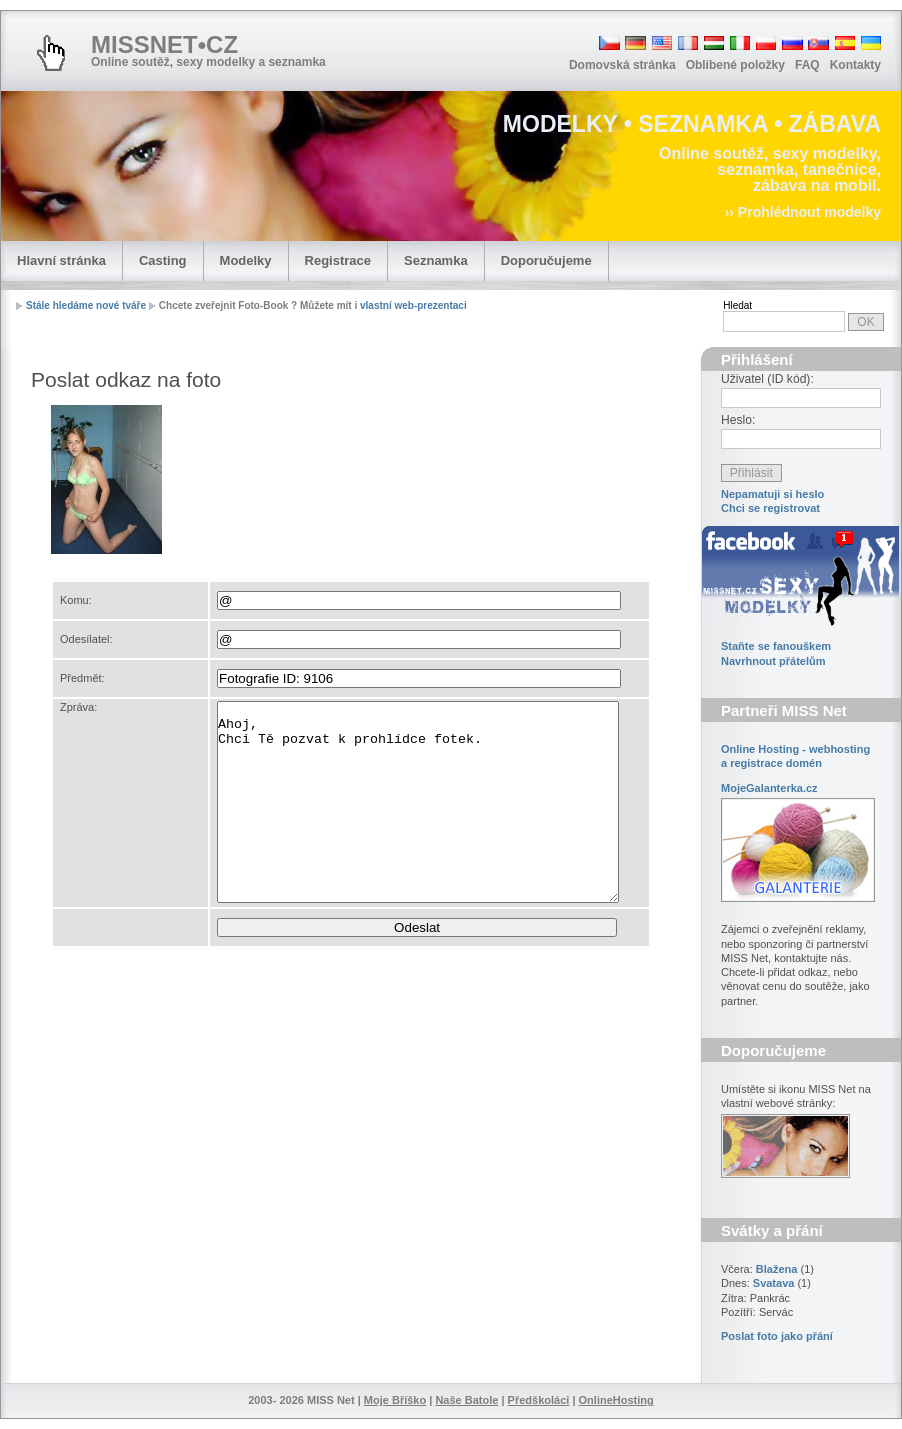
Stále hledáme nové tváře (86, 305)
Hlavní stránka (61, 260)
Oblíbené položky (735, 65)
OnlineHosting (616, 1400)
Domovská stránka (622, 65)
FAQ (807, 65)
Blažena (777, 1269)
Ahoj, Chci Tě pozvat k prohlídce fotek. (418, 802)
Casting (163, 260)
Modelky (246, 260)
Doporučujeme (546, 260)
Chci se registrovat (770, 508)
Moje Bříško (395, 1400)
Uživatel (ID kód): (767, 379)
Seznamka (436, 260)
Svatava (774, 1283)
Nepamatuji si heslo (772, 494)
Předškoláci (539, 1400)
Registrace (338, 260)
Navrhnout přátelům (773, 661)
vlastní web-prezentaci (413, 305)
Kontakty (855, 65)
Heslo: (738, 420)
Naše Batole (466, 1400)
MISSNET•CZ (164, 44)
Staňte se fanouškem (776, 646)
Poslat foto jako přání (777, 1336)
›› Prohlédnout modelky (803, 212)
